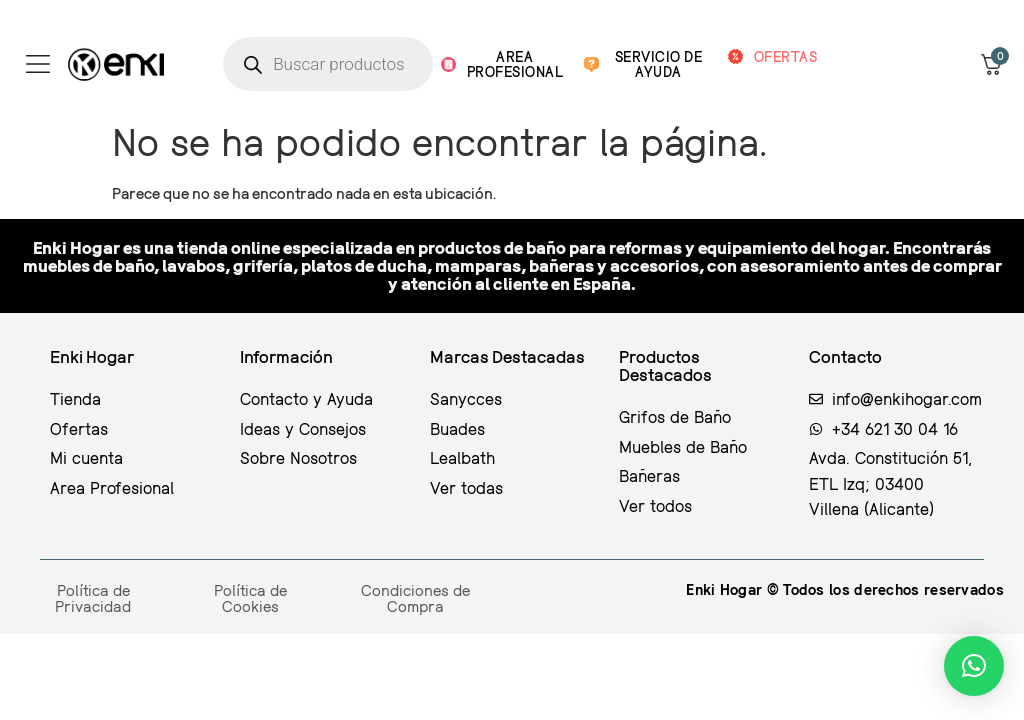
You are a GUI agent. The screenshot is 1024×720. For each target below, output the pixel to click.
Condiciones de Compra (415, 598)
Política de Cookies (250, 598)
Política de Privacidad (93, 598)
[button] (974, 666)
